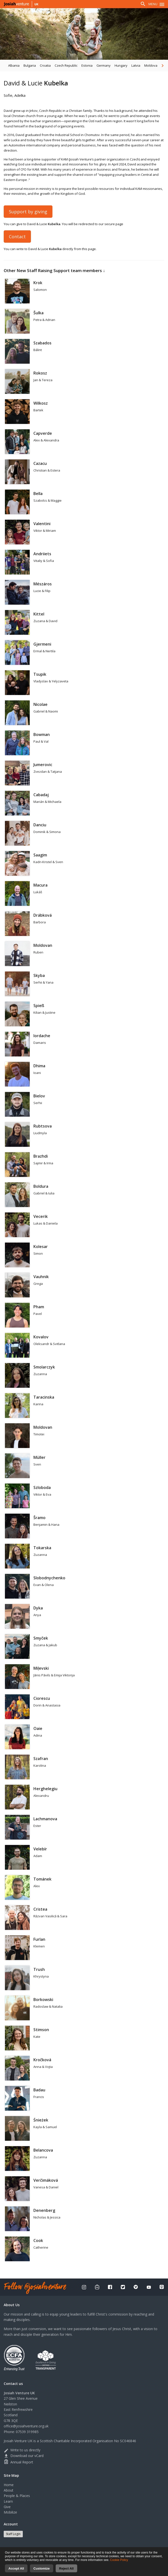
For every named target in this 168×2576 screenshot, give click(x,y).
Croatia (45, 65)
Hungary (121, 65)
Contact (17, 236)
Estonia (87, 65)
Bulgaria (30, 65)
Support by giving (28, 212)
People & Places (17, 2495)
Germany (103, 65)
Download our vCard (24, 2455)
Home (9, 2484)
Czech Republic (66, 65)
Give (7, 2506)
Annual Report (18, 2462)
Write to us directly (22, 2450)
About (8, 2490)
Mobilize (10, 2512)
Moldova (150, 65)
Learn (8, 2501)
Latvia (135, 65)
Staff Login (13, 2534)
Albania (14, 65)
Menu (152, 4)
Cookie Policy (119, 2565)
